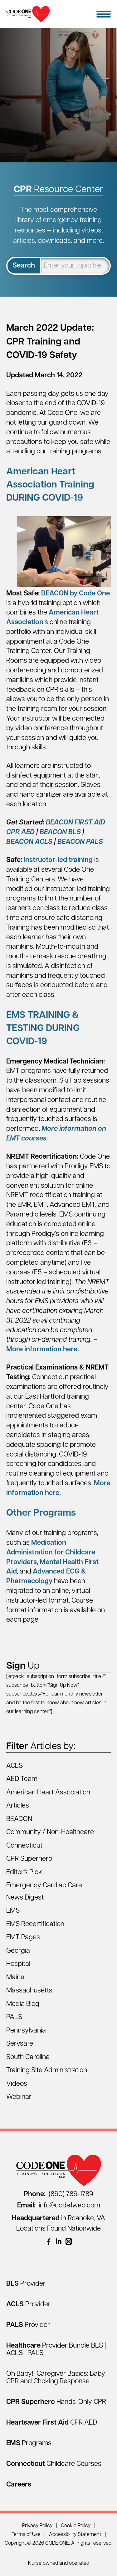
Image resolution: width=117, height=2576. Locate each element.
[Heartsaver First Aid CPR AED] (51, 2422)
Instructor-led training (58, 860)
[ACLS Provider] (28, 2304)
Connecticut (24, 1845)
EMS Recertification (35, 1924)
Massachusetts (29, 1990)
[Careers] (18, 2484)
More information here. (42, 1349)
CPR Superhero (29, 1859)
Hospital (18, 1964)
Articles (17, 1805)
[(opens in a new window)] (49, 2241)
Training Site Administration (46, 2070)
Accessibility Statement (75, 2534)
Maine (15, 1977)
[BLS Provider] (26, 2284)
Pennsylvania (26, 2030)
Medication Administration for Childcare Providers (50, 1552)
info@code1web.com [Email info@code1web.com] (58, 2205)
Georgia (18, 1951)
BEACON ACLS (29, 842)
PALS (14, 2017)
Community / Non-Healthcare (50, 1832)
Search (23, 265)
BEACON (19, 1819)
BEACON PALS (80, 842)
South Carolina (28, 2057)
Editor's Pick (24, 1872)
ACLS (14, 1766)
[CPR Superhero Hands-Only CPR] (56, 2402)
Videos (16, 2084)
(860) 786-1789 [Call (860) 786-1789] (58, 2194)
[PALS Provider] (28, 2325)
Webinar (19, 2097)
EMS (13, 1911)
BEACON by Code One (75, 593)
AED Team (21, 1779)
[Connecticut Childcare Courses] (53, 2464)
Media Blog (22, 2004)
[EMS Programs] (28, 2443)
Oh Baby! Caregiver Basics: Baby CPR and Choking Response (55, 2377)
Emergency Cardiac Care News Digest (44, 1891)
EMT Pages (23, 1937)
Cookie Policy (75, 2525)
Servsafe (19, 2044)
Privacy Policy (37, 2525)
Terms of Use (26, 2534)
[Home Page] (28, 14)
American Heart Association (48, 1792)
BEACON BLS (61, 832)
